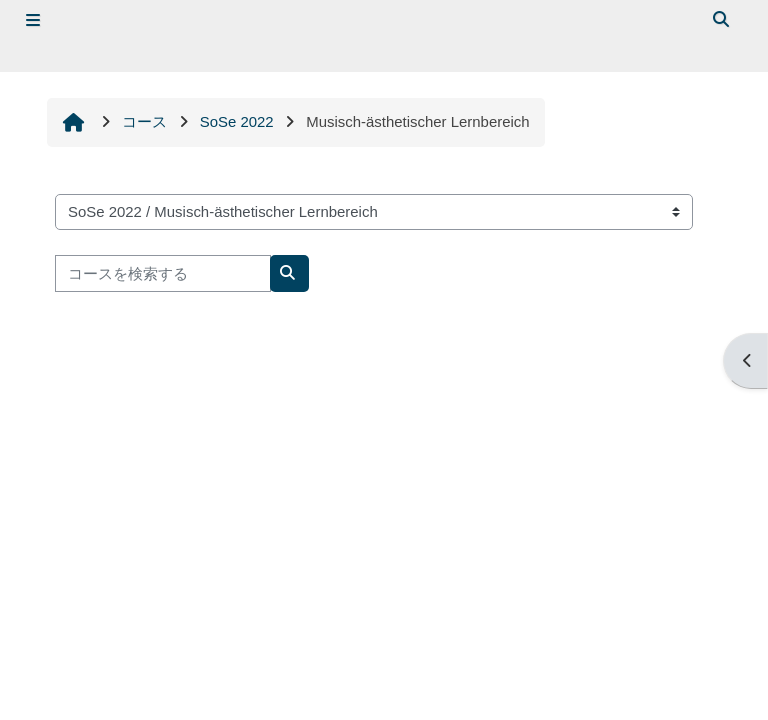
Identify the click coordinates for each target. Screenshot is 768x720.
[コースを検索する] (163, 273)
